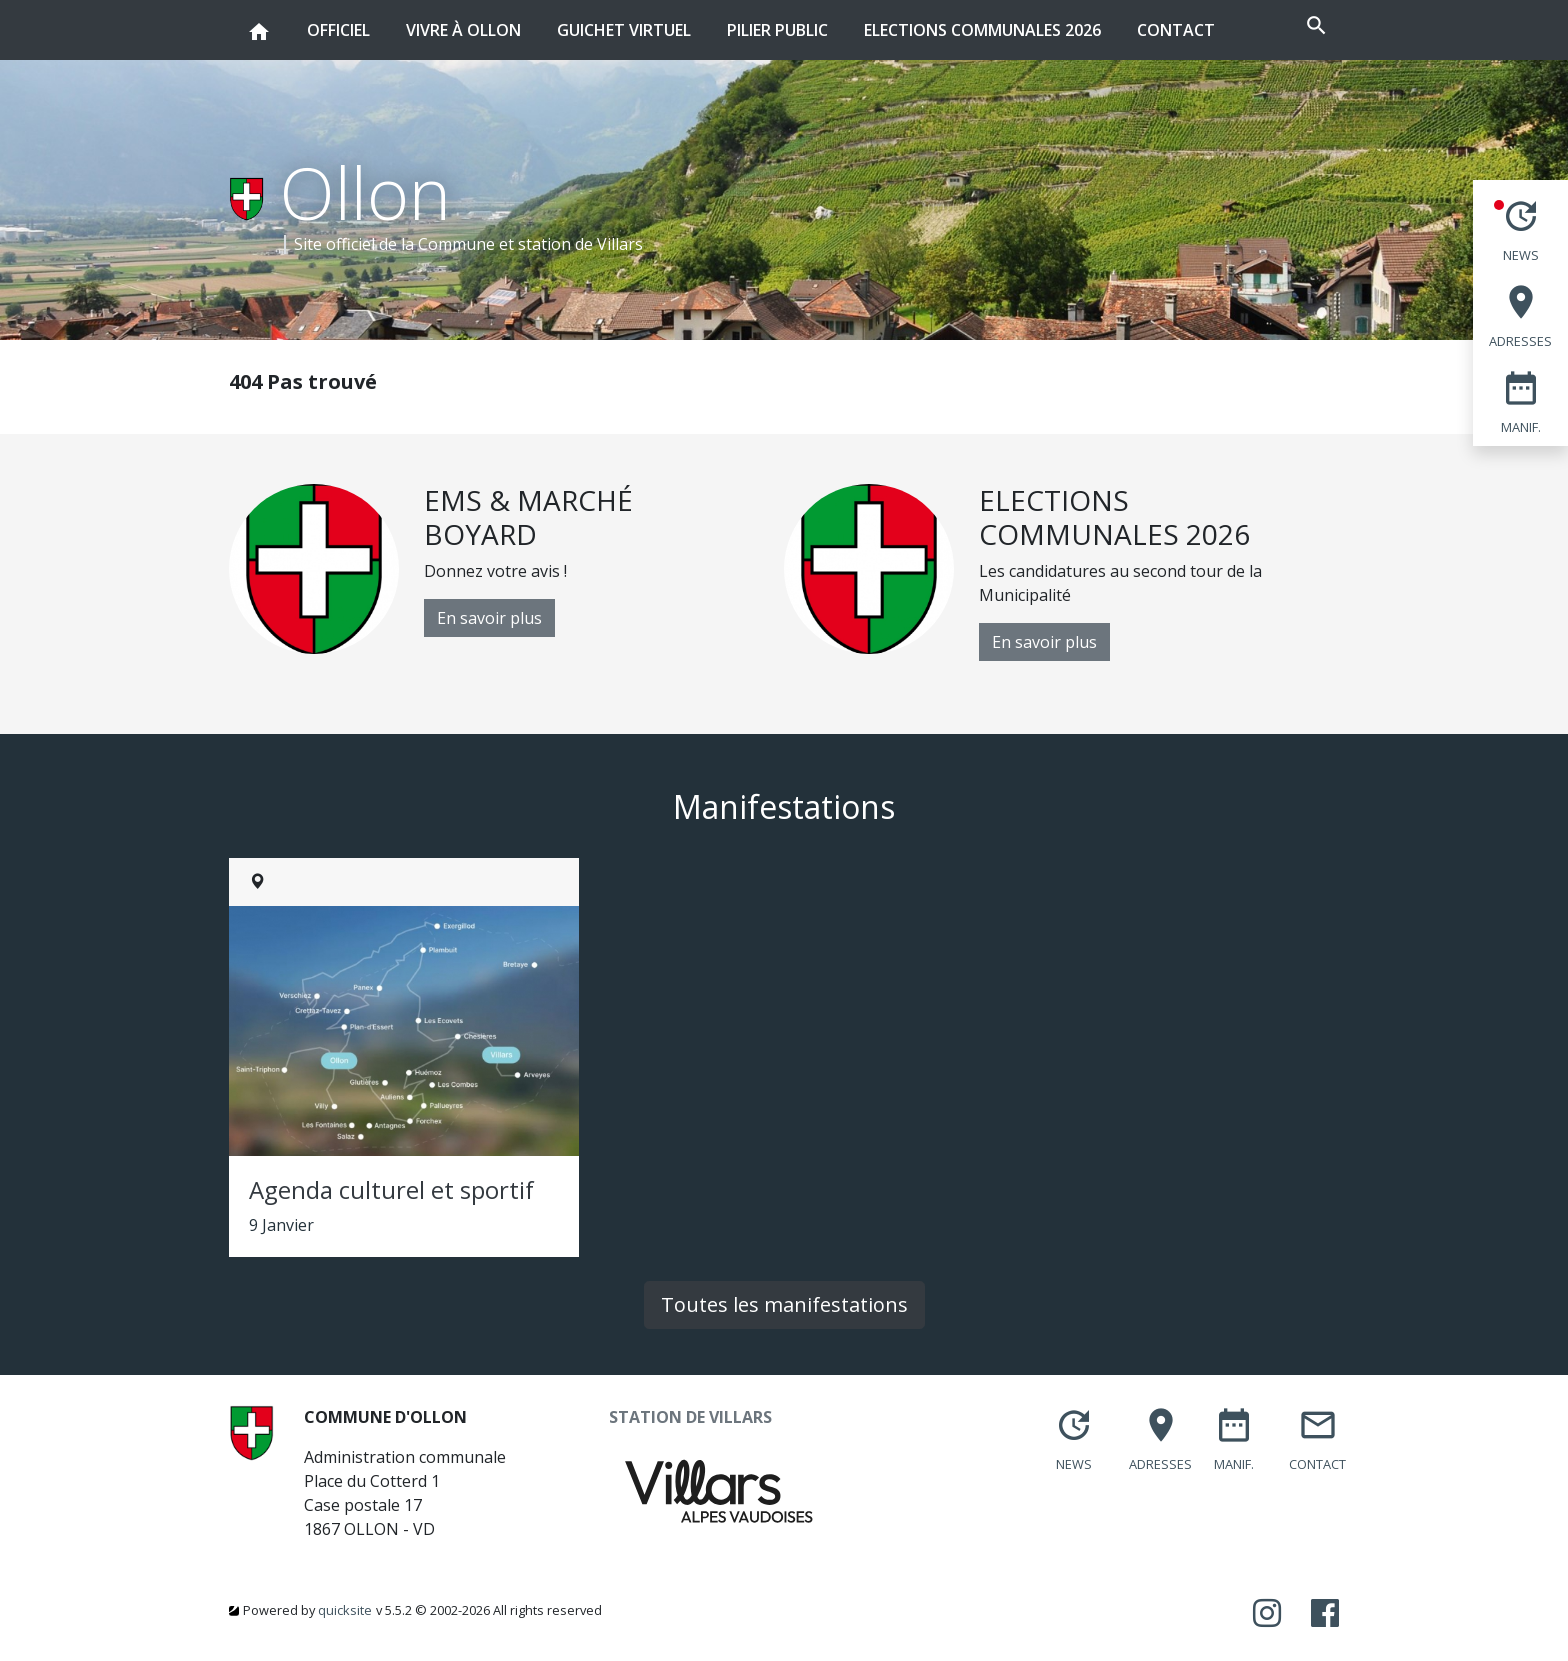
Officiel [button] (338, 20)
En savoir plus (489, 618)
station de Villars (580, 244)
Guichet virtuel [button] (624, 20)
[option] (506, 569)
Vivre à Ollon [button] (463, 20)
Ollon (365, 192)
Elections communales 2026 (982, 30)
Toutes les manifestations (784, 1304)
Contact (1176, 30)
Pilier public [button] (777, 20)
